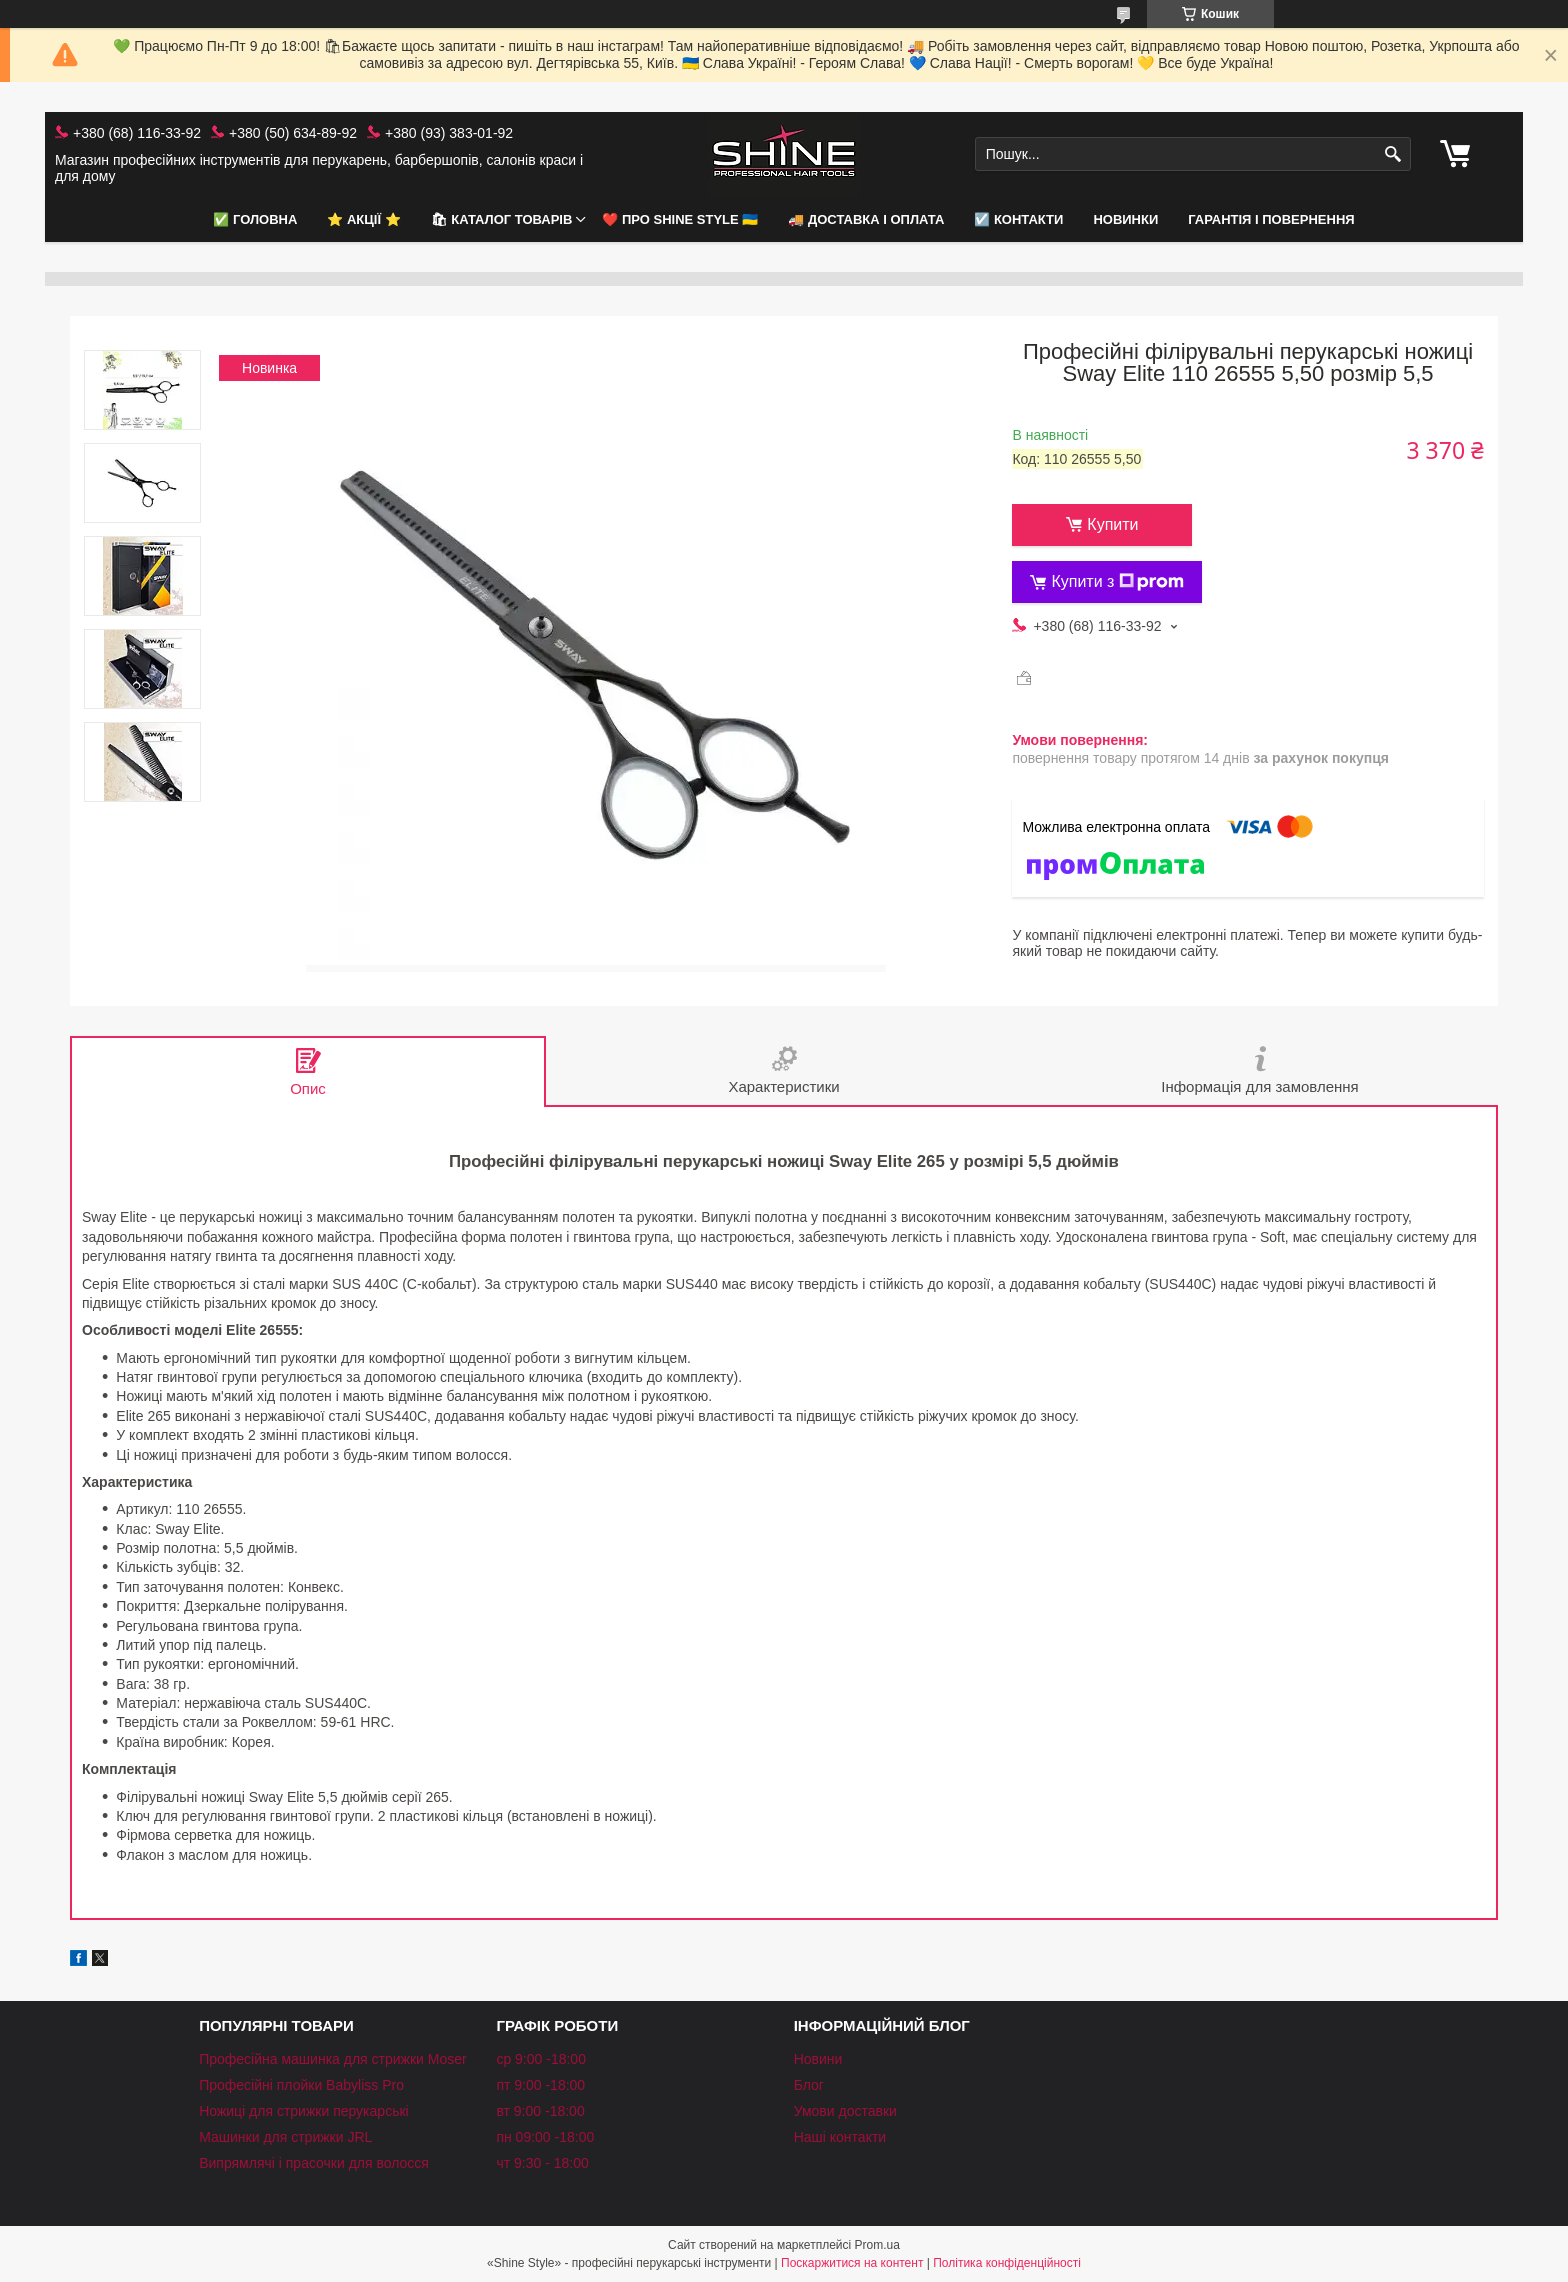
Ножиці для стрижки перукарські (304, 2111)
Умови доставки (845, 2111)
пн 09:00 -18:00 (545, 2137)
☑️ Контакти (1018, 219)
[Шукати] (1393, 154)
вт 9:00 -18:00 (540, 2111)
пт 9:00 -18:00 (540, 2085)
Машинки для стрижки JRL (285, 2137)
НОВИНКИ (1125, 219)
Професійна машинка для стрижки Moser (333, 2059)
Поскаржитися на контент (852, 2263)
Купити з (1117, 582)
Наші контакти (840, 2137)
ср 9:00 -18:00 (541, 2059)
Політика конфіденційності (1007, 2263)
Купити (1112, 524)
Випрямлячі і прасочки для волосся (314, 2163)
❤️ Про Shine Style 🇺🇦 (680, 219)
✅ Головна (255, 219)
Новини (818, 2059)
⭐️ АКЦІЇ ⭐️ (363, 219)
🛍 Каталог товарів (502, 219)
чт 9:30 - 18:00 (542, 2163)
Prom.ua (877, 2245)
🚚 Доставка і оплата (866, 219)
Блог (809, 2085)
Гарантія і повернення (1271, 219)
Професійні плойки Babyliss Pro (301, 2085)
